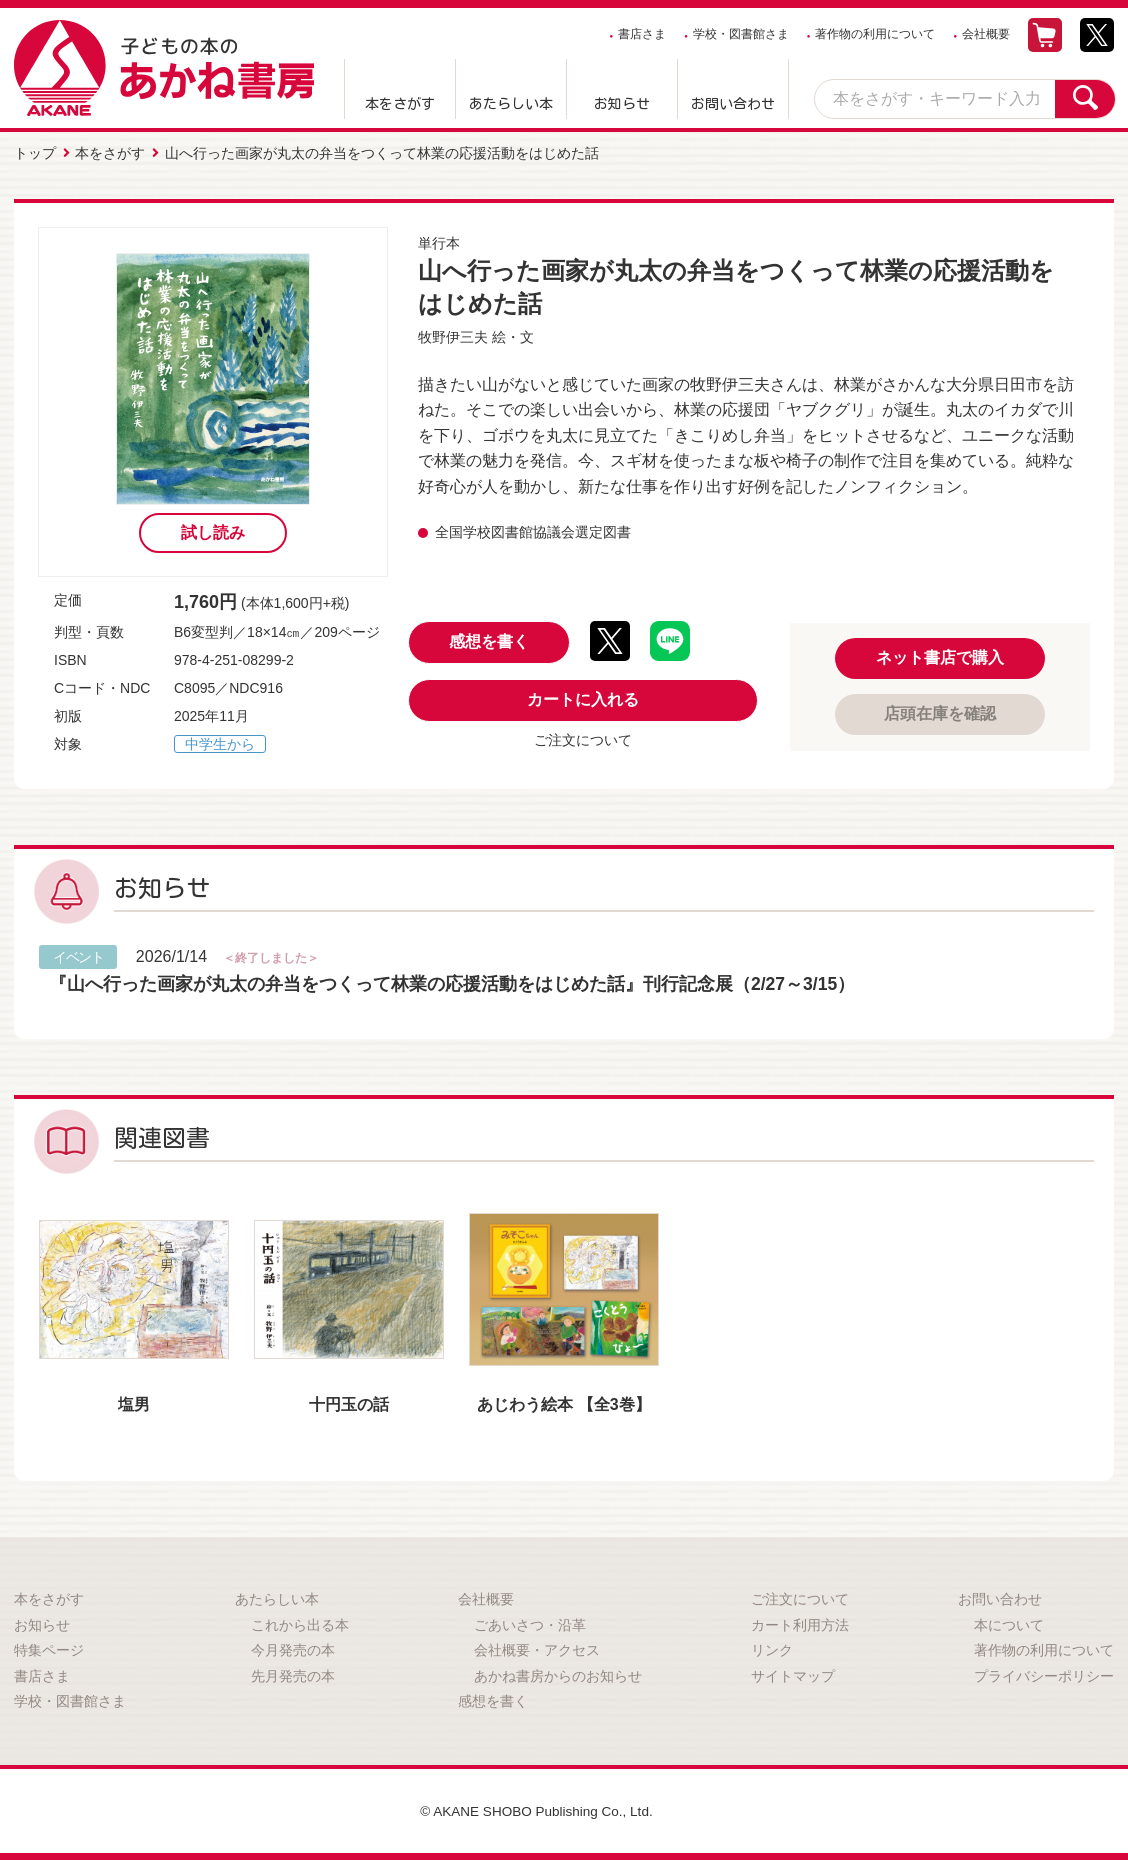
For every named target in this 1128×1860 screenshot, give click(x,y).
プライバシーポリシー (1044, 1675)
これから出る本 (300, 1623)
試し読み (213, 531)
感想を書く (489, 640)
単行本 (439, 242)
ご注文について (583, 739)
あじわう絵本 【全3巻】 (563, 1402)
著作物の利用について (875, 34)
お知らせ (622, 104)
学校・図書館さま (741, 34)
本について (1009, 1623)
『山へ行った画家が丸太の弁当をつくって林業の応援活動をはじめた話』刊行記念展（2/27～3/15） (453, 983)
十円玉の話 (349, 1402)
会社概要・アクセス (537, 1649)
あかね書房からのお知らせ (558, 1675)
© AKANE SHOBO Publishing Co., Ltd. (536, 1810)
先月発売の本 (293, 1675)
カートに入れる (583, 698)
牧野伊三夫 (453, 336)
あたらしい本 (511, 104)
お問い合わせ (733, 104)
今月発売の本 (293, 1649)
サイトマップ (793, 1675)
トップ (35, 153)
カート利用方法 (800, 1623)
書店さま (642, 34)
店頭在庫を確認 (940, 712)
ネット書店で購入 (940, 656)
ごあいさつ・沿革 (530, 1623)
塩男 (134, 1402)
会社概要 (986, 34)
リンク (772, 1649)
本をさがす (400, 104)
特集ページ (49, 1649)
